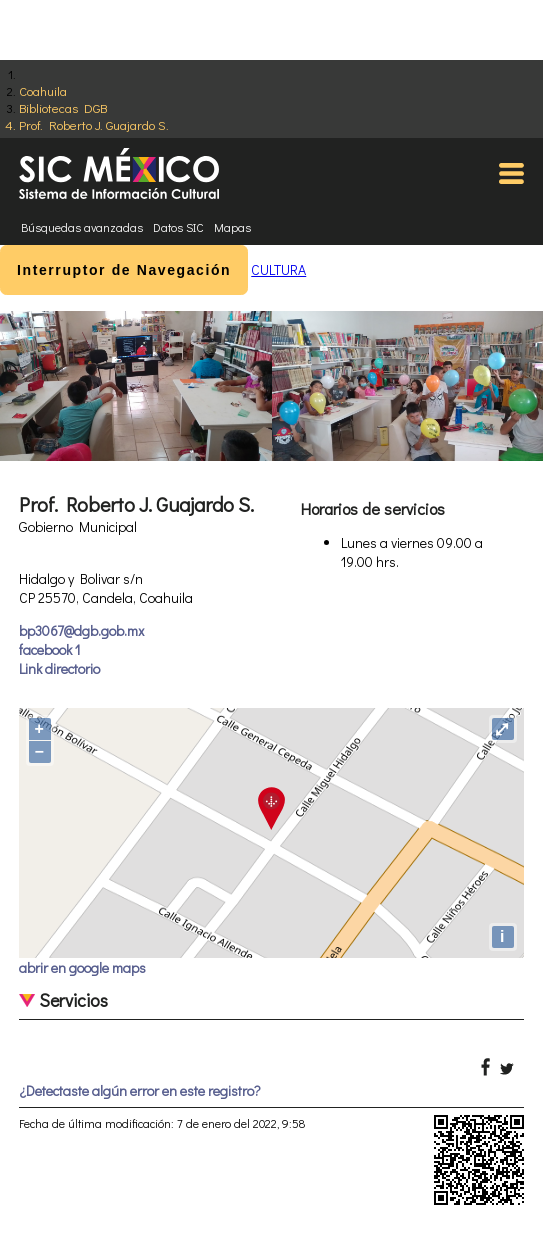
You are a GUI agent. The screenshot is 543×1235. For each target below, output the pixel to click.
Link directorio (59, 668)
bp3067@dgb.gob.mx (81, 630)
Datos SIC (178, 227)
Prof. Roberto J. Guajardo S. (94, 124)
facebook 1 (49, 649)
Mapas (232, 227)
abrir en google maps (82, 967)
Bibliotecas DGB (63, 107)
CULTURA (278, 269)
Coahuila (43, 90)
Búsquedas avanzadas (82, 227)
